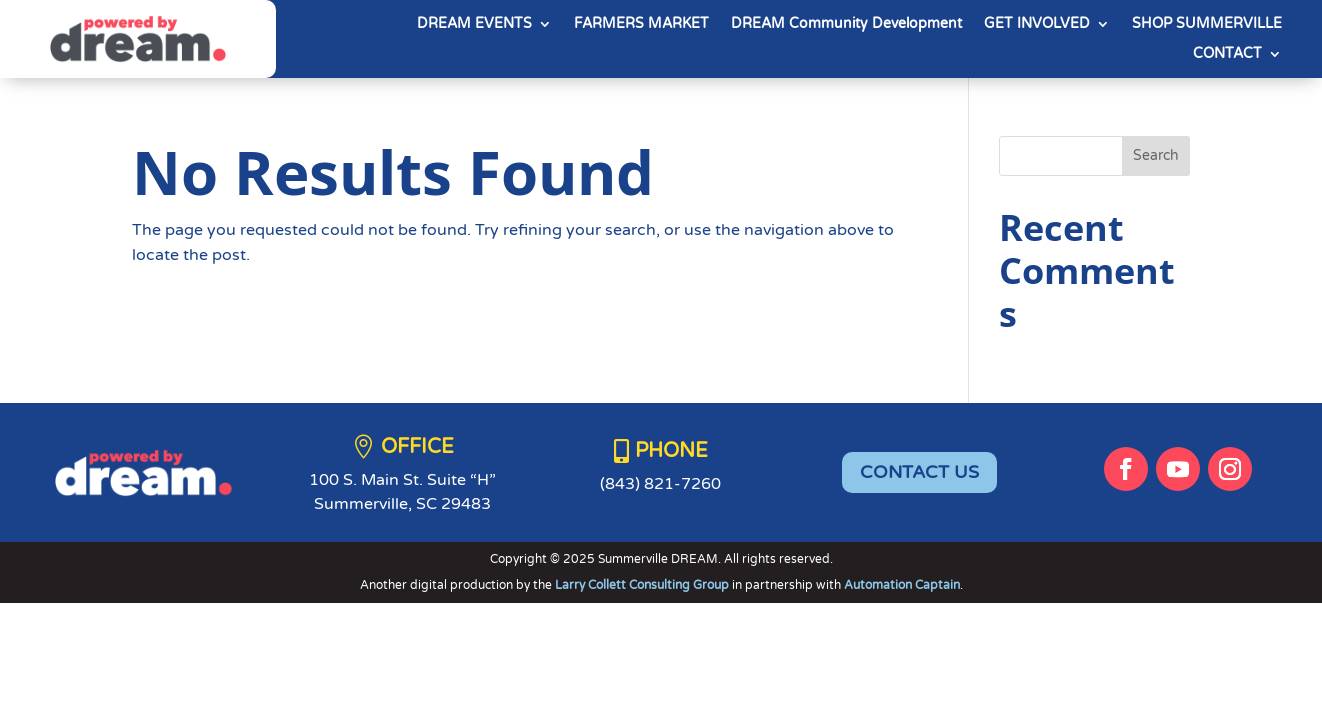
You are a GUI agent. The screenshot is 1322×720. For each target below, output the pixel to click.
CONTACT (1227, 54)
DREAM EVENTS (474, 24)
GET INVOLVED (1037, 24)
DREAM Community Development (846, 24)
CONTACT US (919, 472)
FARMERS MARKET (641, 24)
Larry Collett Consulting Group (643, 585)
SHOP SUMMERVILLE (1207, 24)
